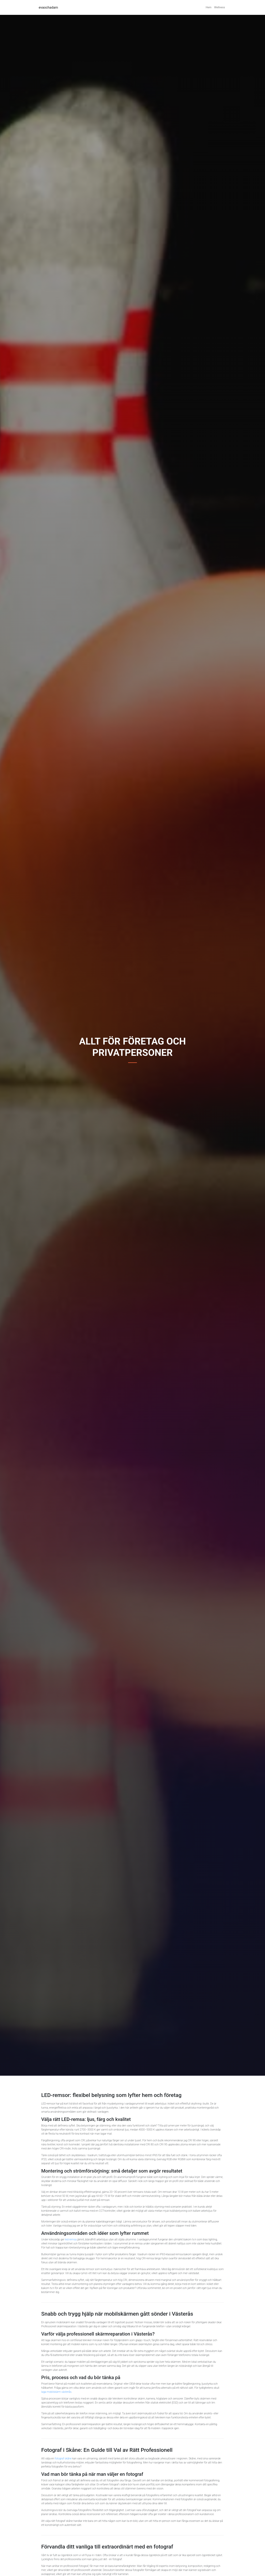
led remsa (71, 2239)
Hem (208, 7)
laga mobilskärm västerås (56, 2391)
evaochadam (48, 7)
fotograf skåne (63, 2458)
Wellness (219, 7)
